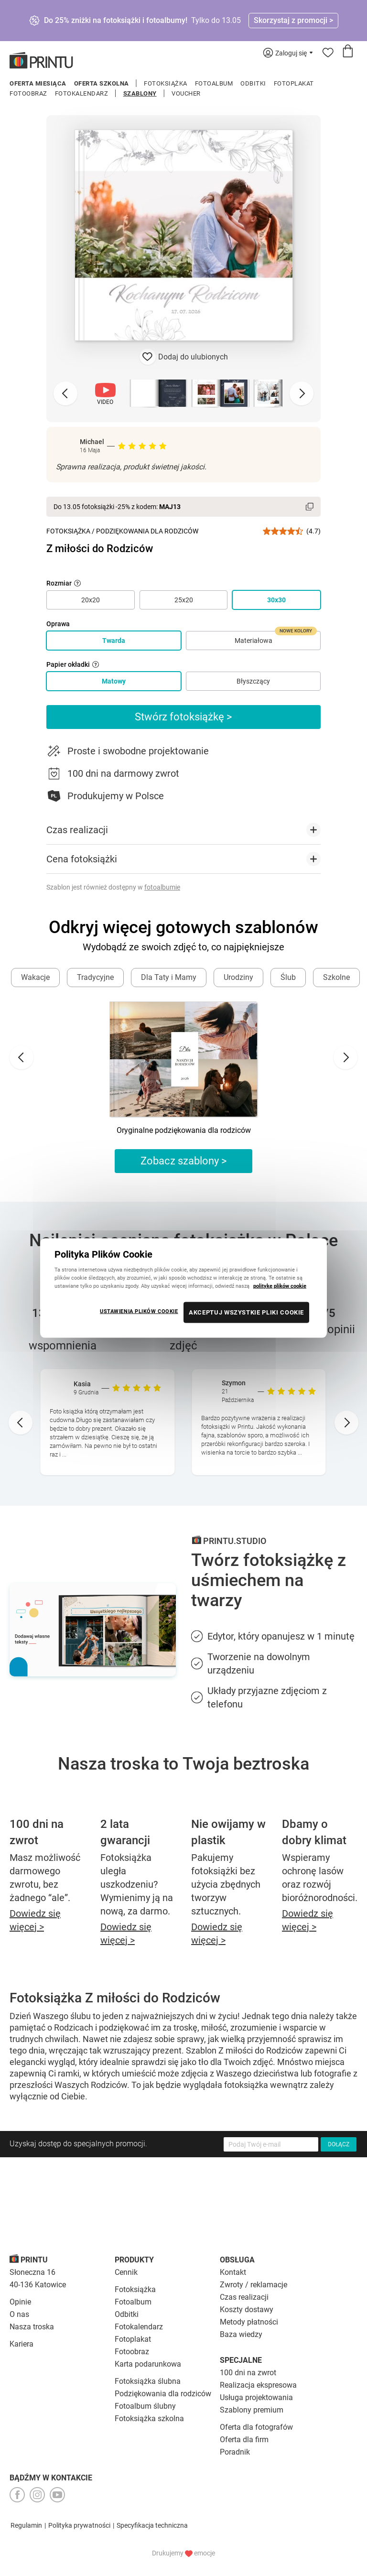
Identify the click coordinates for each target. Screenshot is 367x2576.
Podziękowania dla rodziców (163, 2393)
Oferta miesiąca (38, 83)
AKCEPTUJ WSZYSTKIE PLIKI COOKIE (246, 1312)
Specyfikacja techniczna (152, 2525)
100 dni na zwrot (248, 2372)
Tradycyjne (95, 977)
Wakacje (35, 977)
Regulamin (26, 2525)
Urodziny (238, 977)
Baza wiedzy (241, 2334)
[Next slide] (301, 393)
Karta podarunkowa (148, 2364)
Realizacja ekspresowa (258, 2385)
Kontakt (233, 2272)
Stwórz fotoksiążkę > (183, 717)
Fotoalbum (214, 83)
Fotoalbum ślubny (145, 2406)
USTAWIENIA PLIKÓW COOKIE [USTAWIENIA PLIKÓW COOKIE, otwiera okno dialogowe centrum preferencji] (139, 1311)
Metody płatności (249, 2321)
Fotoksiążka (165, 83)
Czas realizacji (244, 2297)
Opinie (20, 2301)
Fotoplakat (294, 83)
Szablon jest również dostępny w (113, 887)
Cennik (126, 2272)
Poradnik (235, 2451)
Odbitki (253, 83)
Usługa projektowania (256, 2397)
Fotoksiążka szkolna (149, 2418)
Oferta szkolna (101, 83)
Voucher (186, 93)
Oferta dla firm (244, 2439)
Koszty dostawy (246, 2309)
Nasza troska (32, 2326)
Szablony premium (251, 2409)
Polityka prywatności (79, 2525)
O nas (19, 2314)
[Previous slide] (65, 393)
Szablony (140, 93)
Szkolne (336, 977)
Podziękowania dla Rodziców (147, 531)
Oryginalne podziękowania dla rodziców (184, 1130)
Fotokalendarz (81, 93)
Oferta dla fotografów (256, 2427)
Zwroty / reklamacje (253, 2284)
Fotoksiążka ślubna (148, 2381)
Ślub (288, 977)
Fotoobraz (28, 93)
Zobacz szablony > (183, 1161)
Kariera (21, 2343)
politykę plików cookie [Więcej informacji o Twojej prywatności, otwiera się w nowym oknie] (279, 1286)
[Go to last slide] (21, 1057)
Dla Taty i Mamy (168, 977)
